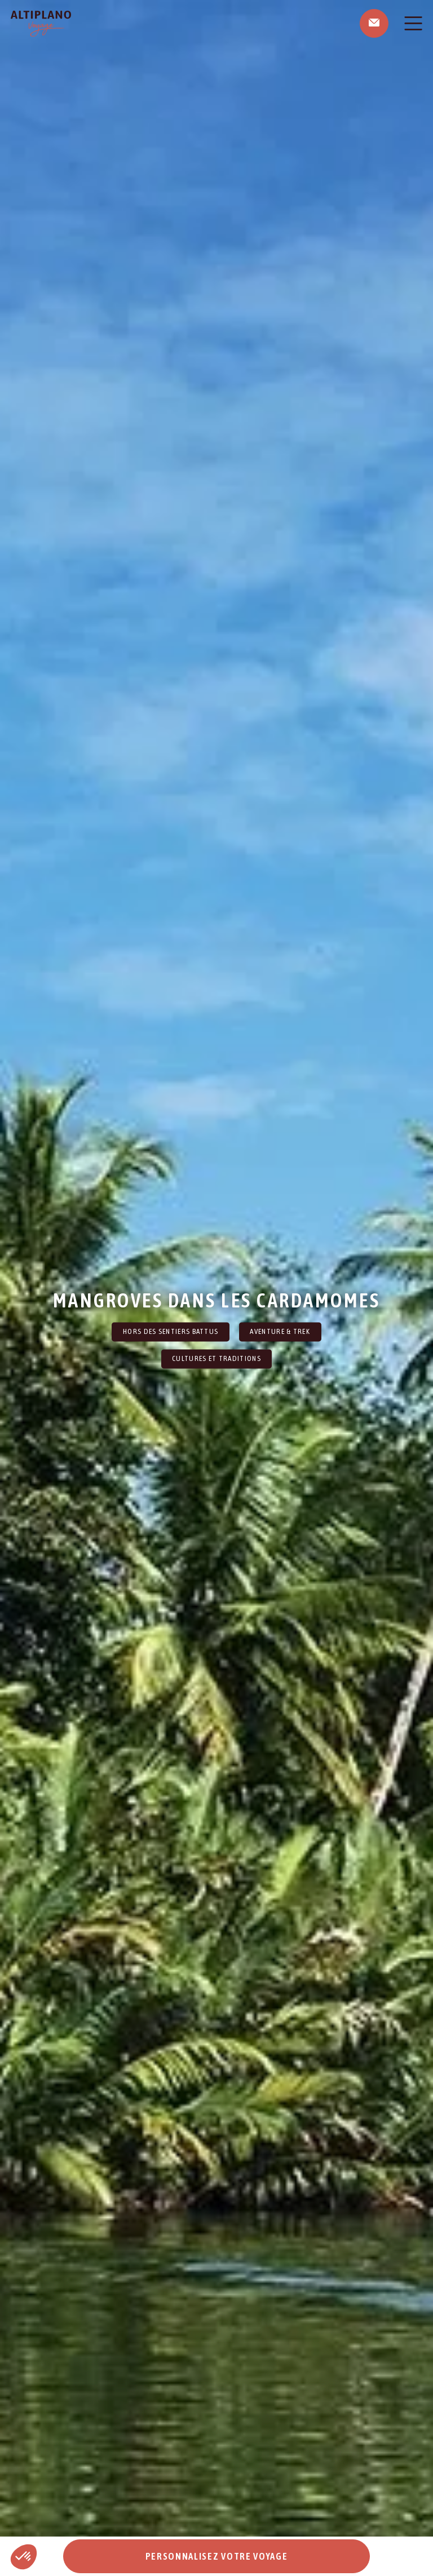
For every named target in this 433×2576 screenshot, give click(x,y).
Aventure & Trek (280, 1331)
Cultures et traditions (216, 1359)
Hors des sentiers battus (170, 1331)
